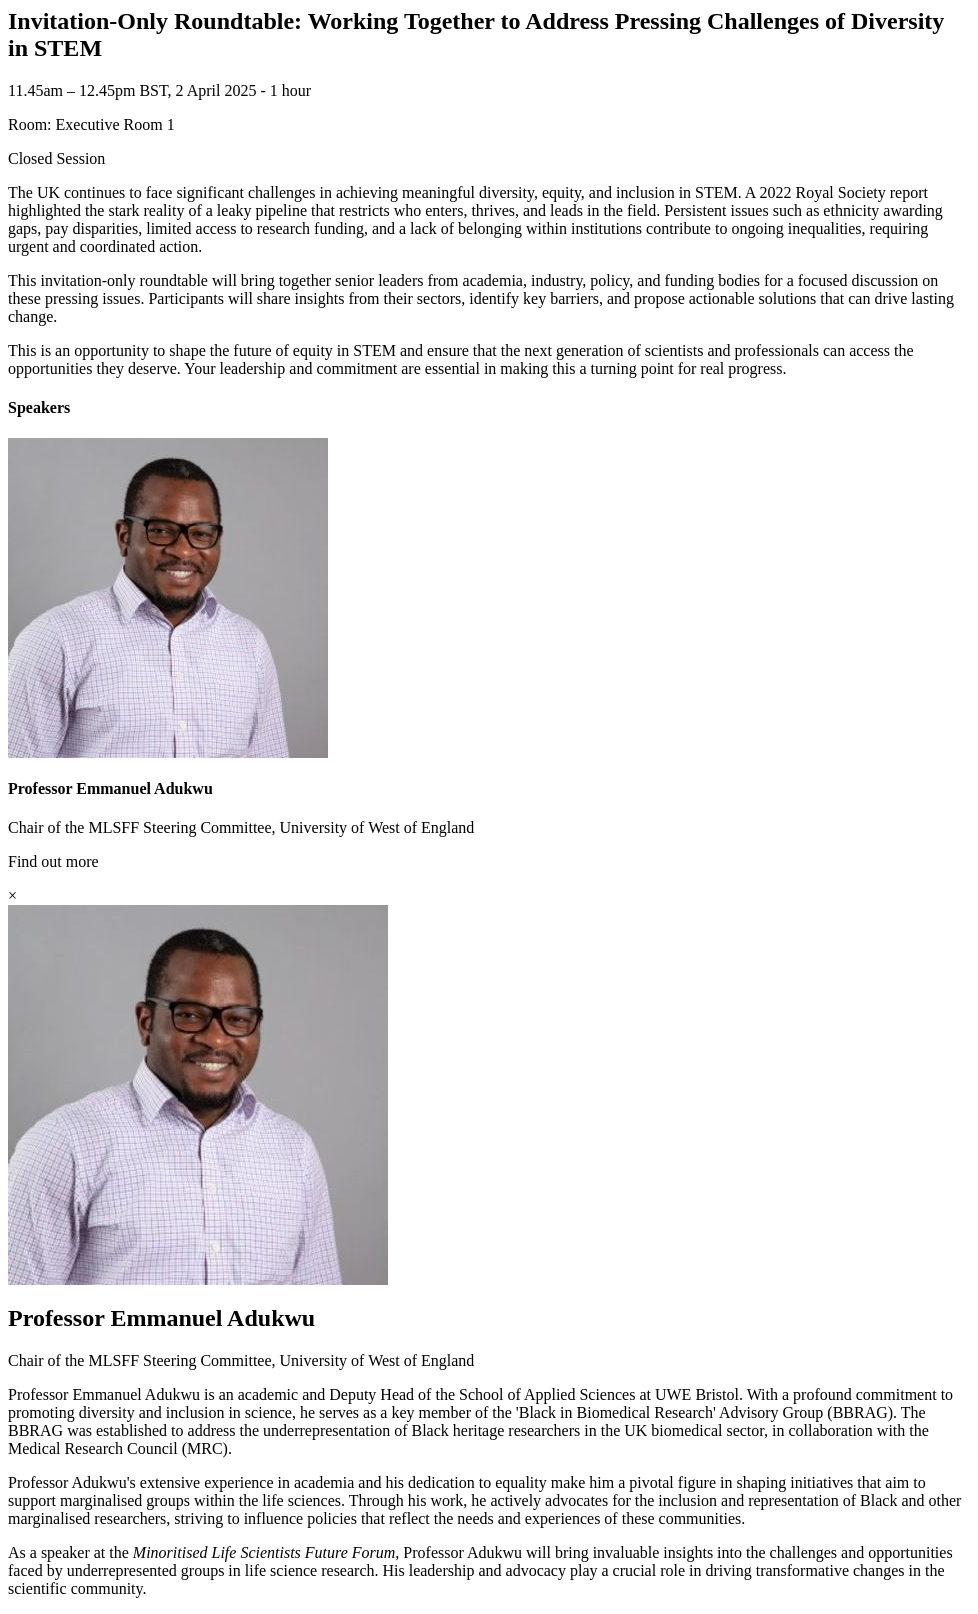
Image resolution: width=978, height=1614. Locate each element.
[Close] (12, 895)
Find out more (53, 861)
